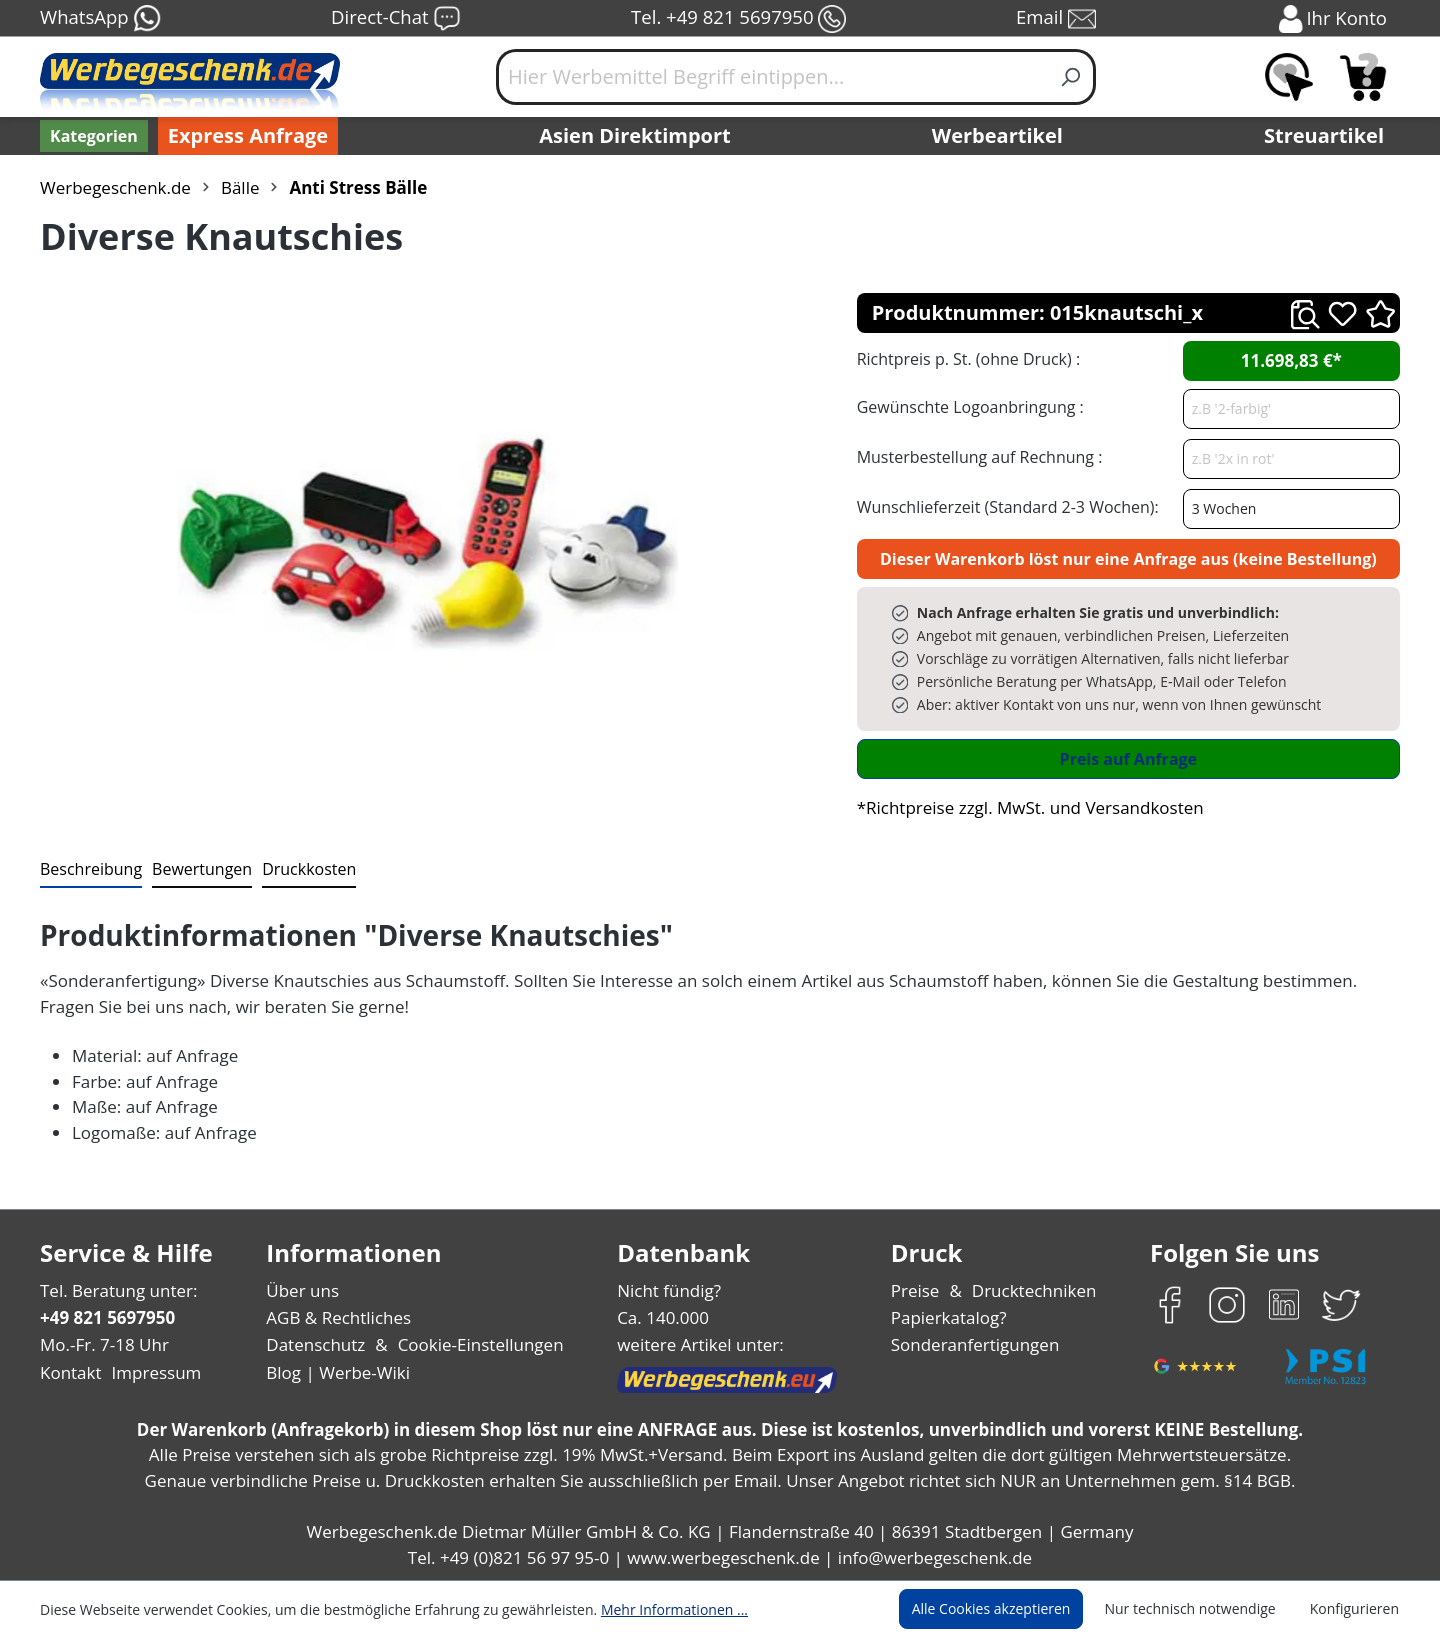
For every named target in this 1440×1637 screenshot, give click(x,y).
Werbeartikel (1000, 136)
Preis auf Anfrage (1128, 758)
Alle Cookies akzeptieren (1010, 1609)
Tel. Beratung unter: (114, 1290)
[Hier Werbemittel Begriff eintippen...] (772, 77)
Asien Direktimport (635, 136)
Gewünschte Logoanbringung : (966, 406)
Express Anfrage (243, 136)
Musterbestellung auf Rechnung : (974, 456)
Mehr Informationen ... (647, 1609)
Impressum (150, 1372)
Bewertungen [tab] (195, 868)
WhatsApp (99, 19)
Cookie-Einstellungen (474, 1344)
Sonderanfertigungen (973, 1344)
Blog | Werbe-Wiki (335, 1372)
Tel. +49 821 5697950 (738, 19)
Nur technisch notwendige (1201, 1609)
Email (1058, 19)
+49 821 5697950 (106, 1317)
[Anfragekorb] (1363, 77)
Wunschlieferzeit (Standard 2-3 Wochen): (1003, 506)
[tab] (89, 870)
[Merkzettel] (1289, 77)
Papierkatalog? (950, 1317)
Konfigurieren (1357, 1609)
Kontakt (69, 1372)
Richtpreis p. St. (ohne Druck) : (966, 358)
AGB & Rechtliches (340, 1317)
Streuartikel (1329, 136)
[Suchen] (1071, 77)
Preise (918, 1290)
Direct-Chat (395, 19)
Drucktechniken (1031, 1290)
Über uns (302, 1290)
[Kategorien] (92, 136)
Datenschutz (315, 1344)
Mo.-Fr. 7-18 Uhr (102, 1344)
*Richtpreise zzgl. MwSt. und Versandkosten (1024, 807)
